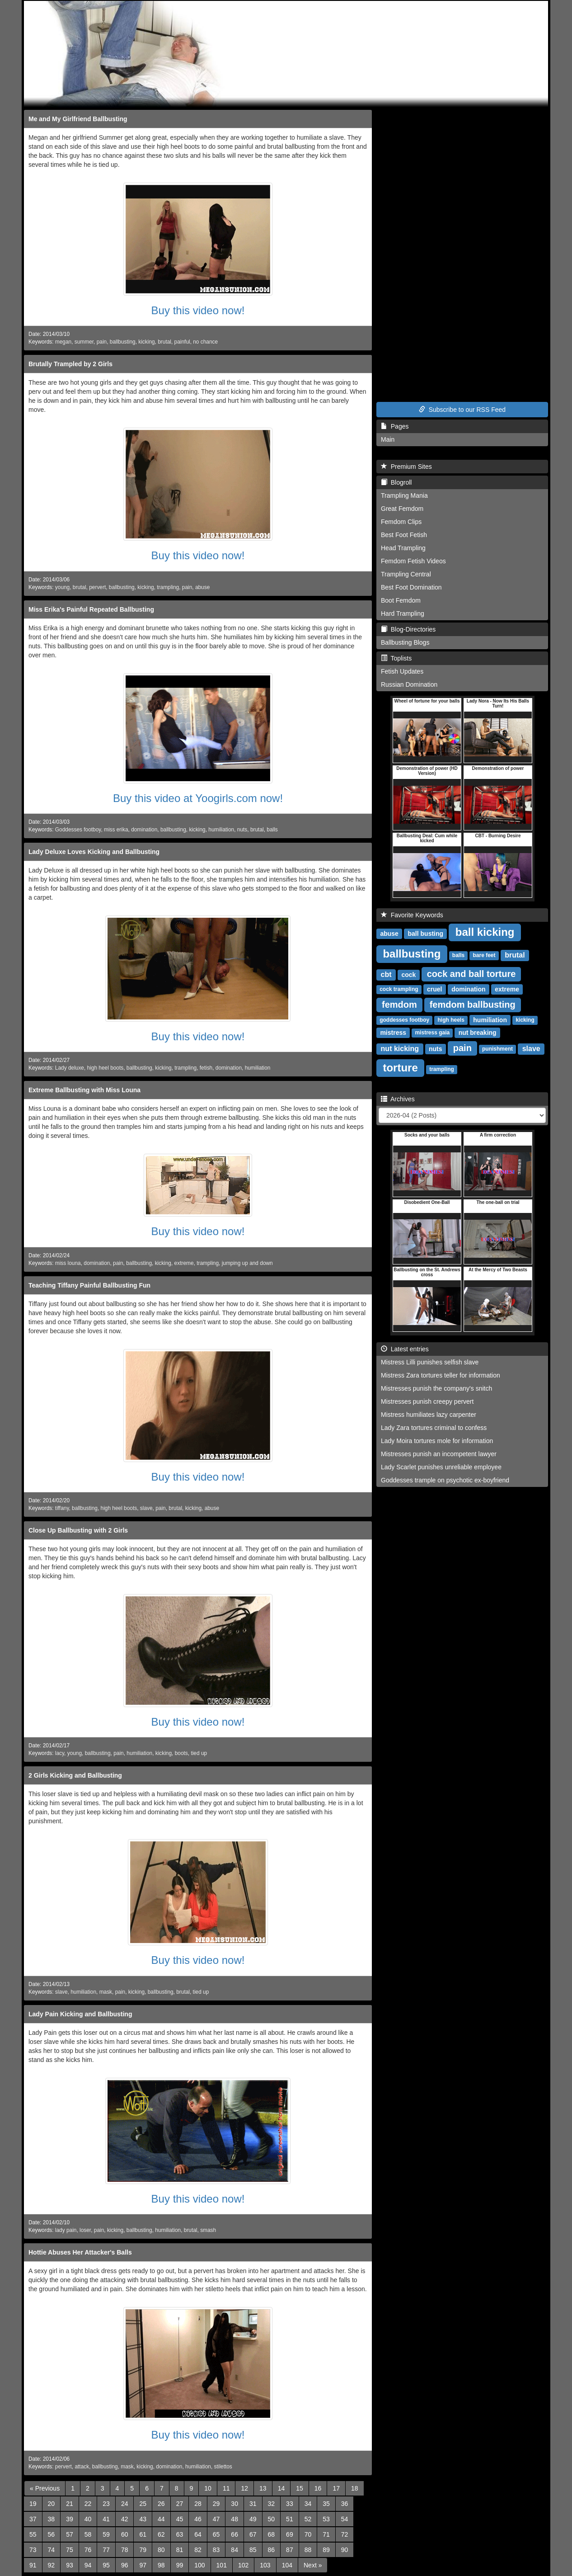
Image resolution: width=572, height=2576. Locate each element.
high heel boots (105, 1068)
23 (106, 2503)
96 (124, 2565)
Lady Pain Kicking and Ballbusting (80, 2014)
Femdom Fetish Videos (413, 561)
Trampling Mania (404, 495)
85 (253, 2549)
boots (181, 1753)
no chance (205, 342)
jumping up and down (247, 1263)
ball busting (426, 933)
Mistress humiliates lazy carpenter (428, 1414)
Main (387, 439)
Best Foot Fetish (404, 534)
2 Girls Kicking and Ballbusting (75, 1775)
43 (142, 2519)
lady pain (66, 2230)
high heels (450, 1020)
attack (82, 2466)
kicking (146, 342)
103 (265, 2565)
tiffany (62, 1508)
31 (253, 2503)
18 (354, 2488)
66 (234, 2534)
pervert (97, 587)
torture (400, 1068)
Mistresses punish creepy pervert (427, 1401)
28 (198, 2503)
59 (106, 2534)
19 (33, 2503)
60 (124, 2534)
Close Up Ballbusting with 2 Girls (78, 1530)
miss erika (116, 829)
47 (216, 2519)
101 (221, 2565)
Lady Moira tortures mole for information (437, 1440)
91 (33, 2565)
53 (326, 2519)
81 (179, 2549)
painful (182, 342)
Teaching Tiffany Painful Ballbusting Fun (89, 1285)
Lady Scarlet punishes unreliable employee (441, 1467)
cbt (386, 974)
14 (281, 2488)
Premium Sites (406, 466)
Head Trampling (403, 548)
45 (179, 2519)
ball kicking (485, 932)
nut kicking (400, 1048)
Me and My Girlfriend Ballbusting (77, 119)
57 (69, 2534)
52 (308, 2519)
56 (51, 2534)
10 (207, 2488)
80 (161, 2549)
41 (106, 2519)
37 (33, 2519)
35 (326, 2503)
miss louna (68, 1263)
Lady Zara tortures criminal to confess (434, 1427)
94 (88, 2565)
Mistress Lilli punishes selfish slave (429, 1362)
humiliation (221, 829)
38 (51, 2519)
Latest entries (405, 1349)
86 (271, 2549)
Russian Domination (409, 684)
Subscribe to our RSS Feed (462, 409)
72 (344, 2534)
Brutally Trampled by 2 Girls (70, 364)
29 (216, 2503)
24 (124, 2503)
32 (271, 2503)
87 (289, 2549)
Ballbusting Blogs (405, 642)
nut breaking (478, 1032)
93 (69, 2565)
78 (124, 2549)
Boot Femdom (401, 600)
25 (142, 2503)
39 (69, 2519)
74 (51, 2549)
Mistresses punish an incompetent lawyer (439, 1454)
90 (344, 2549)
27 (179, 2503)
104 (287, 2565)
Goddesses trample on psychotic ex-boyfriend (445, 1480)
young (62, 587)
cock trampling (399, 989)
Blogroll (396, 482)
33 (289, 2503)
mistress (393, 1032)
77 (106, 2549)
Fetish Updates (402, 671)
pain (102, 342)
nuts (242, 829)
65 (216, 2534)
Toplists (396, 658)
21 (69, 2503)
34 (308, 2503)
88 (308, 2549)
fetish (206, 1068)
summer (84, 342)
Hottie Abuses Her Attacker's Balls (80, 2252)
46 (198, 2519)
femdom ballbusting (473, 1005)
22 (88, 2503)
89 (326, 2549)
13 (263, 2488)
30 (234, 2503)
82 (198, 2549)
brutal (164, 342)
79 (142, 2549)
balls (272, 829)
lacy (59, 1753)
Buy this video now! (198, 310)
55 (33, 2534)
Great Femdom (402, 508)
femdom (399, 1005)
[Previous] (45, 2488)
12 (244, 2488)
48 (234, 2519)
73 (33, 2549)
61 (142, 2534)
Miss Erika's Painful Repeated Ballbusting (91, 609)
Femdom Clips (401, 521)
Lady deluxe (69, 1068)
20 (51, 2503)
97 (142, 2565)
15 (299, 2488)
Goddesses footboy (78, 829)
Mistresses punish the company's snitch (436, 1388)
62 (161, 2534)
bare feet (484, 956)
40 (88, 2519)
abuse (202, 587)
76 (88, 2549)
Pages (394, 426)
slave (146, 1508)
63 (179, 2534)
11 (226, 2488)
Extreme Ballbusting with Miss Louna (84, 1090)
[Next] (313, 2565)
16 (318, 2488)
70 (308, 2534)
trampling (168, 587)
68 (271, 2534)
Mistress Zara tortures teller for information (440, 1375)
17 (336, 2488)
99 (179, 2565)
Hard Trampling (402, 613)
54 (344, 2519)
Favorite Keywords (412, 915)
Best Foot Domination (411, 587)
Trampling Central (406, 574)
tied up (199, 1753)
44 (161, 2519)
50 (271, 2519)
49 (253, 2519)
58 (88, 2534)
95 (106, 2565)
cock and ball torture (471, 974)
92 (51, 2565)
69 (289, 2534)
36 (344, 2503)
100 (199, 2565)
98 (161, 2565)
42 (124, 2519)
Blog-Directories (408, 629)
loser (85, 2230)
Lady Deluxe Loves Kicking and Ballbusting (93, 851)
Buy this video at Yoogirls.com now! (198, 798)
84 (234, 2549)
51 (289, 2519)
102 (243, 2565)
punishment (497, 1049)
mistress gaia (432, 1033)
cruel (434, 989)
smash (208, 2230)
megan (63, 342)
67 (253, 2534)
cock (408, 974)
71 (326, 2534)
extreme (184, 1263)
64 (198, 2534)
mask (105, 1992)
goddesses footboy (404, 1020)
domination (144, 829)
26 (161, 2503)
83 (216, 2549)
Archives (398, 1099)
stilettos (223, 2466)
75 (69, 2549)
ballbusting (123, 342)
